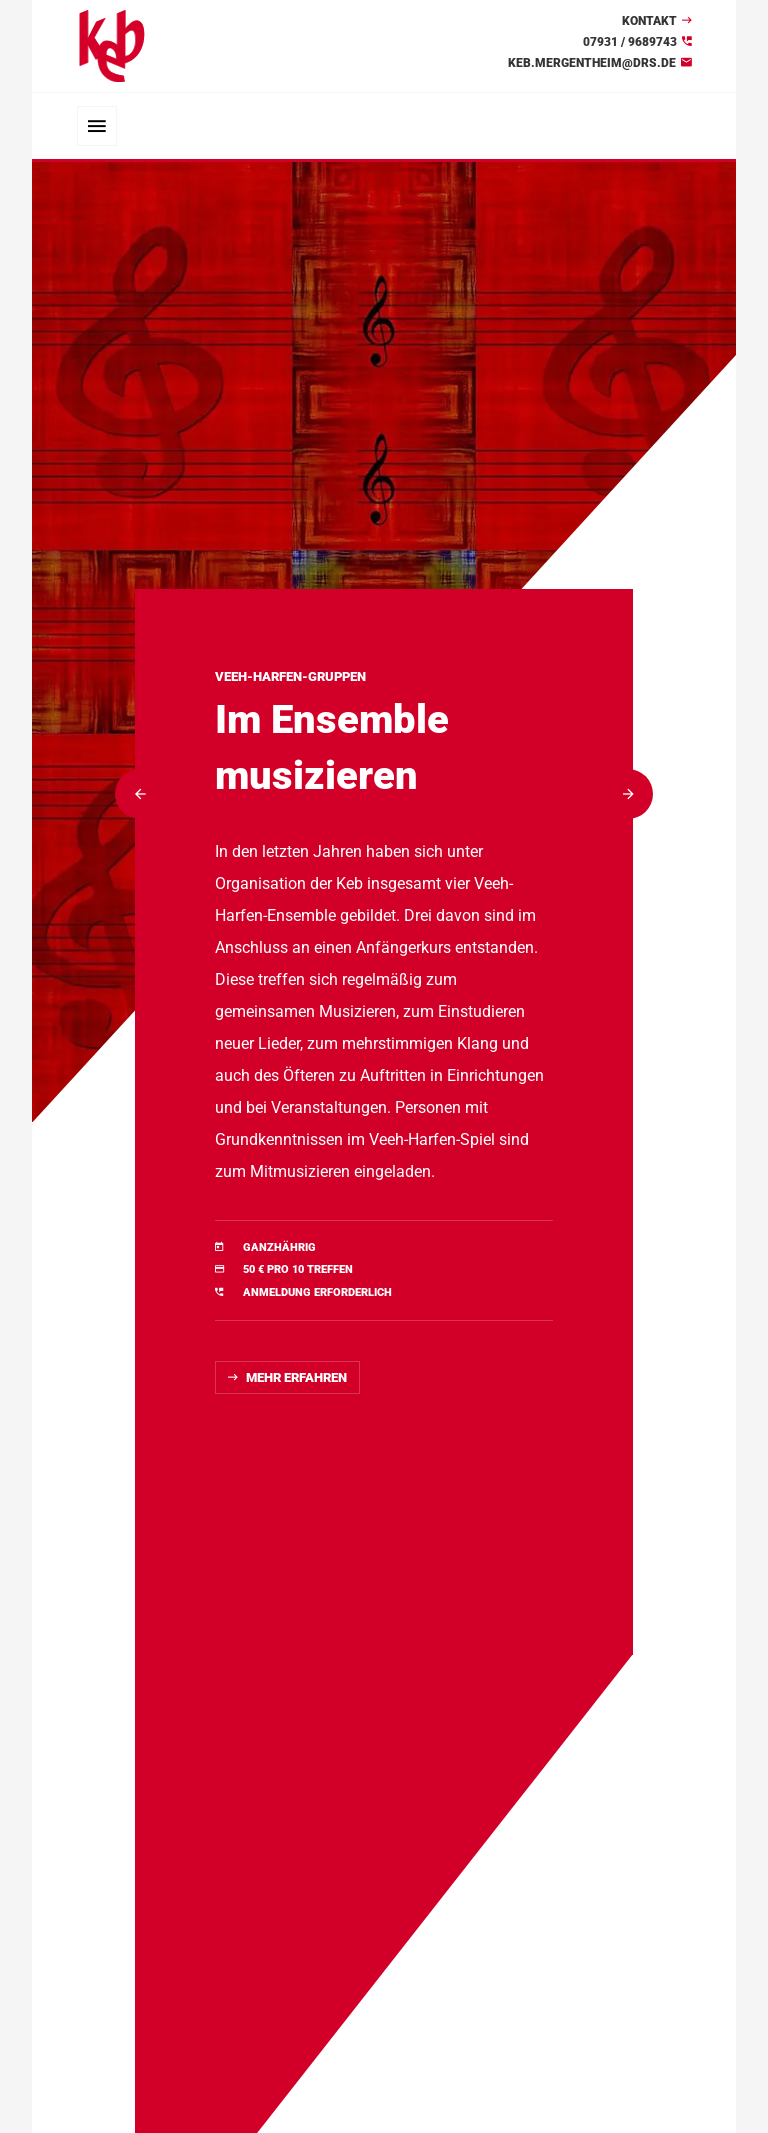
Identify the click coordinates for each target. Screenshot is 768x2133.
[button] (140, 794)
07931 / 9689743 (630, 42)
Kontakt (649, 21)
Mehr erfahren (296, 1377)
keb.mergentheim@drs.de (592, 63)
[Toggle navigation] (97, 126)
